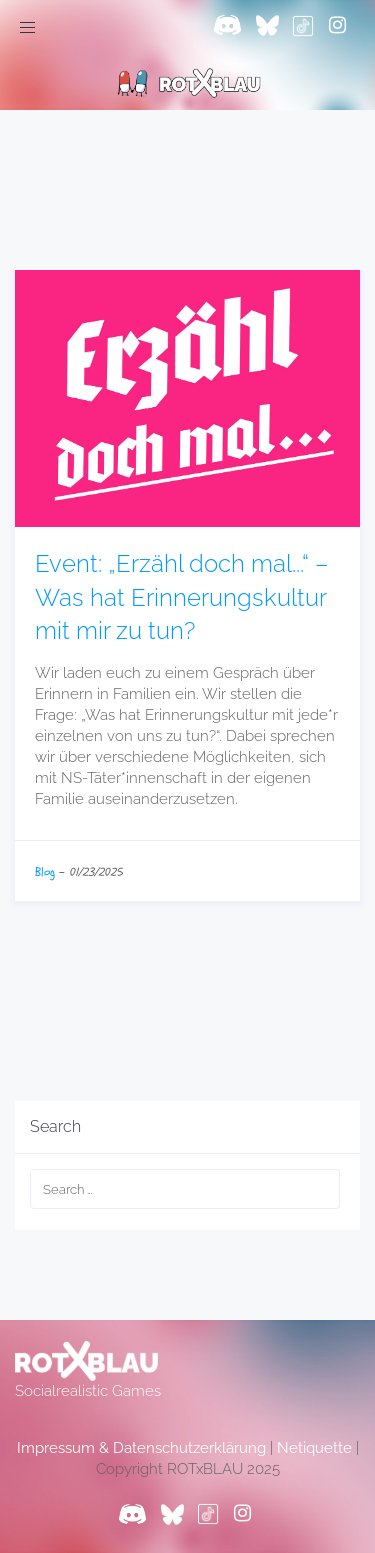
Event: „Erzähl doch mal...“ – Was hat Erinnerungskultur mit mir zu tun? (181, 597)
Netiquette (314, 1448)
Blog (45, 872)
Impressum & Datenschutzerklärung (141, 1448)
